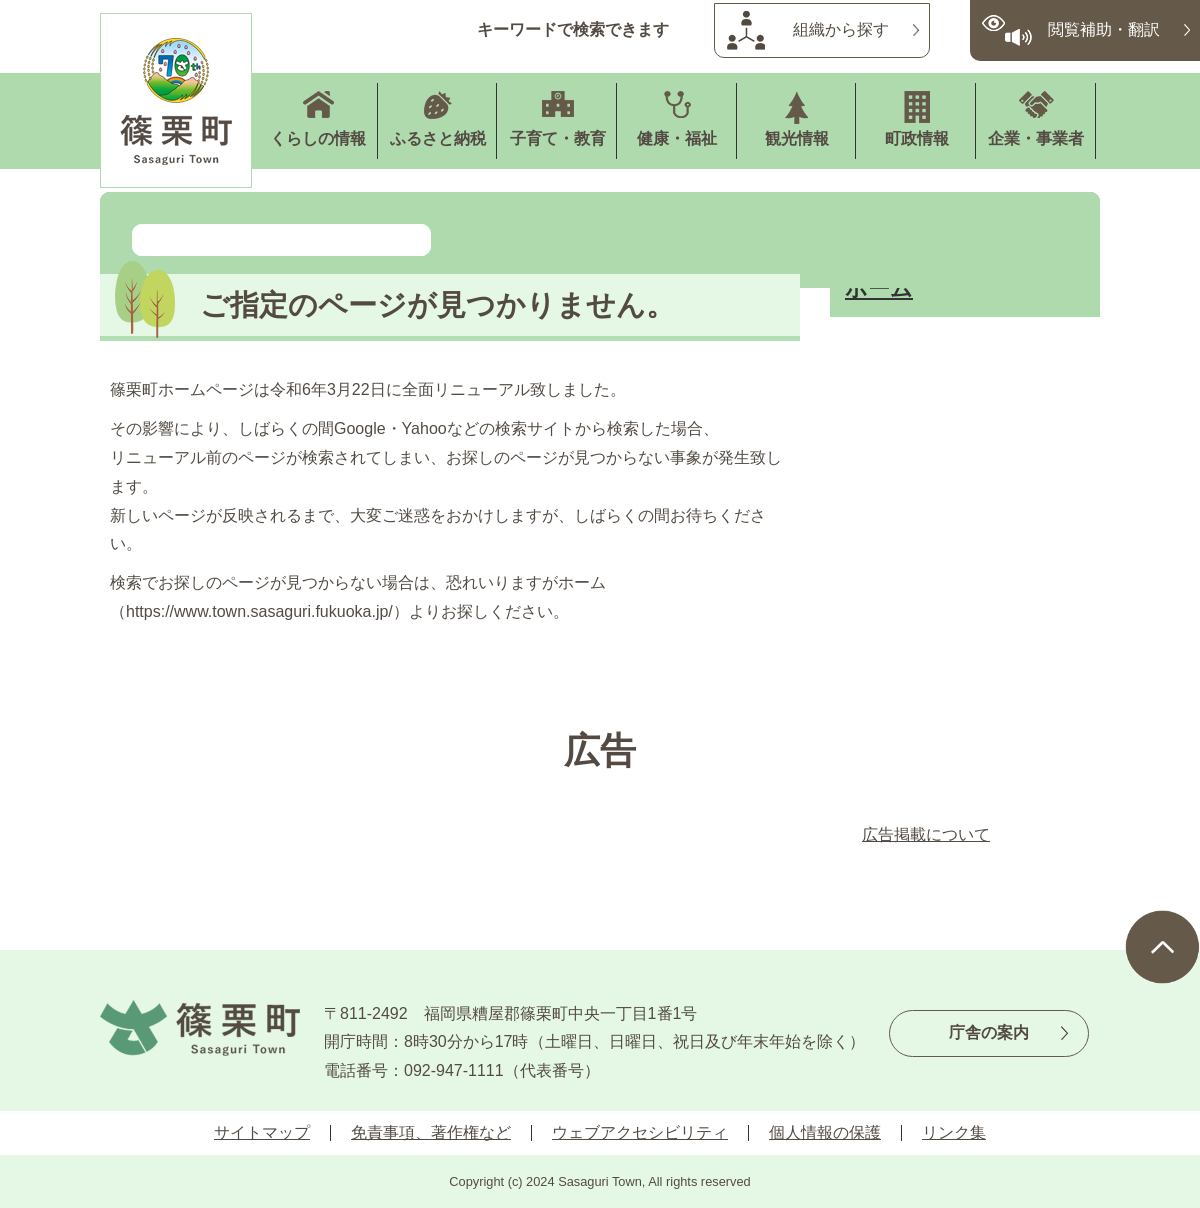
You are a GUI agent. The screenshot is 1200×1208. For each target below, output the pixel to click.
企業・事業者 (1036, 138)
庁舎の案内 (989, 1032)
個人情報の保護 (825, 1132)
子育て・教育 (558, 138)
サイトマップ (262, 1132)
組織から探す (841, 29)
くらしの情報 (318, 138)
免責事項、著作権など (431, 1132)
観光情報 (797, 138)
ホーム (879, 288)
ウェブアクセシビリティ (640, 1132)
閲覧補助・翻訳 (1104, 29)
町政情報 (917, 138)
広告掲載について (926, 834)
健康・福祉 (677, 138)
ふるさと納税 (438, 138)
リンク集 (954, 1132)
